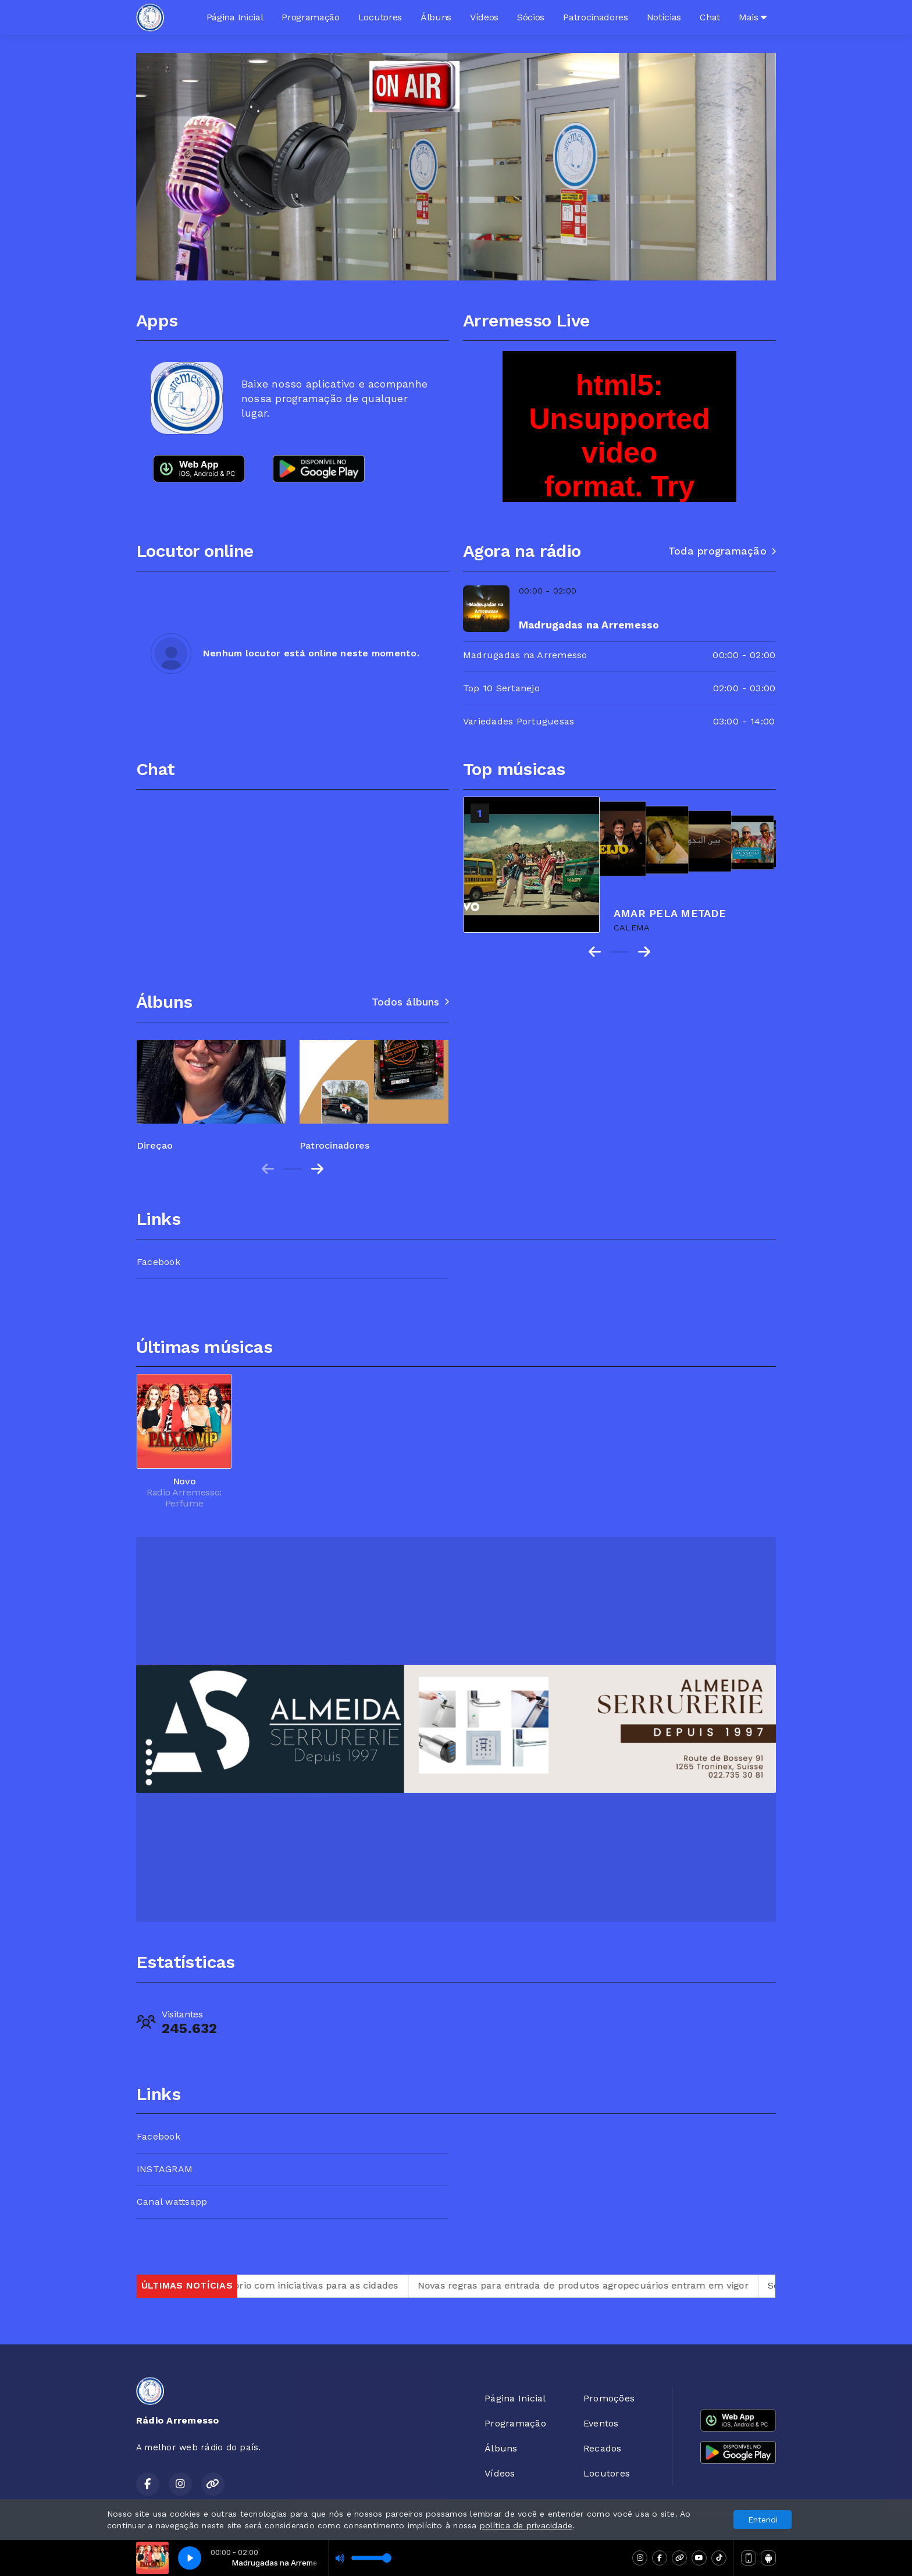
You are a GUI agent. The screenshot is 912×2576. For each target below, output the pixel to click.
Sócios (530, 17)
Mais (753, 17)
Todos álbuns (410, 1002)
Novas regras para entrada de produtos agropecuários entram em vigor (623, 2285)
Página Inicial (234, 17)
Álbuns (436, 17)
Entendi (763, 2519)
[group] (211, 1089)
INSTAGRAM (165, 2169)
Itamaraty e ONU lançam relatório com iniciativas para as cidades (287, 2285)
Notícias (664, 17)
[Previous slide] (268, 1169)
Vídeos (484, 17)
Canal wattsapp (172, 2201)
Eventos (601, 2423)
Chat (710, 17)
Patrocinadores (595, 17)
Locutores (380, 17)
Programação (310, 17)
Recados (602, 2448)
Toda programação (722, 551)
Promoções (609, 2398)
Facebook (158, 1261)
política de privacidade (526, 2525)
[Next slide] (317, 1169)
